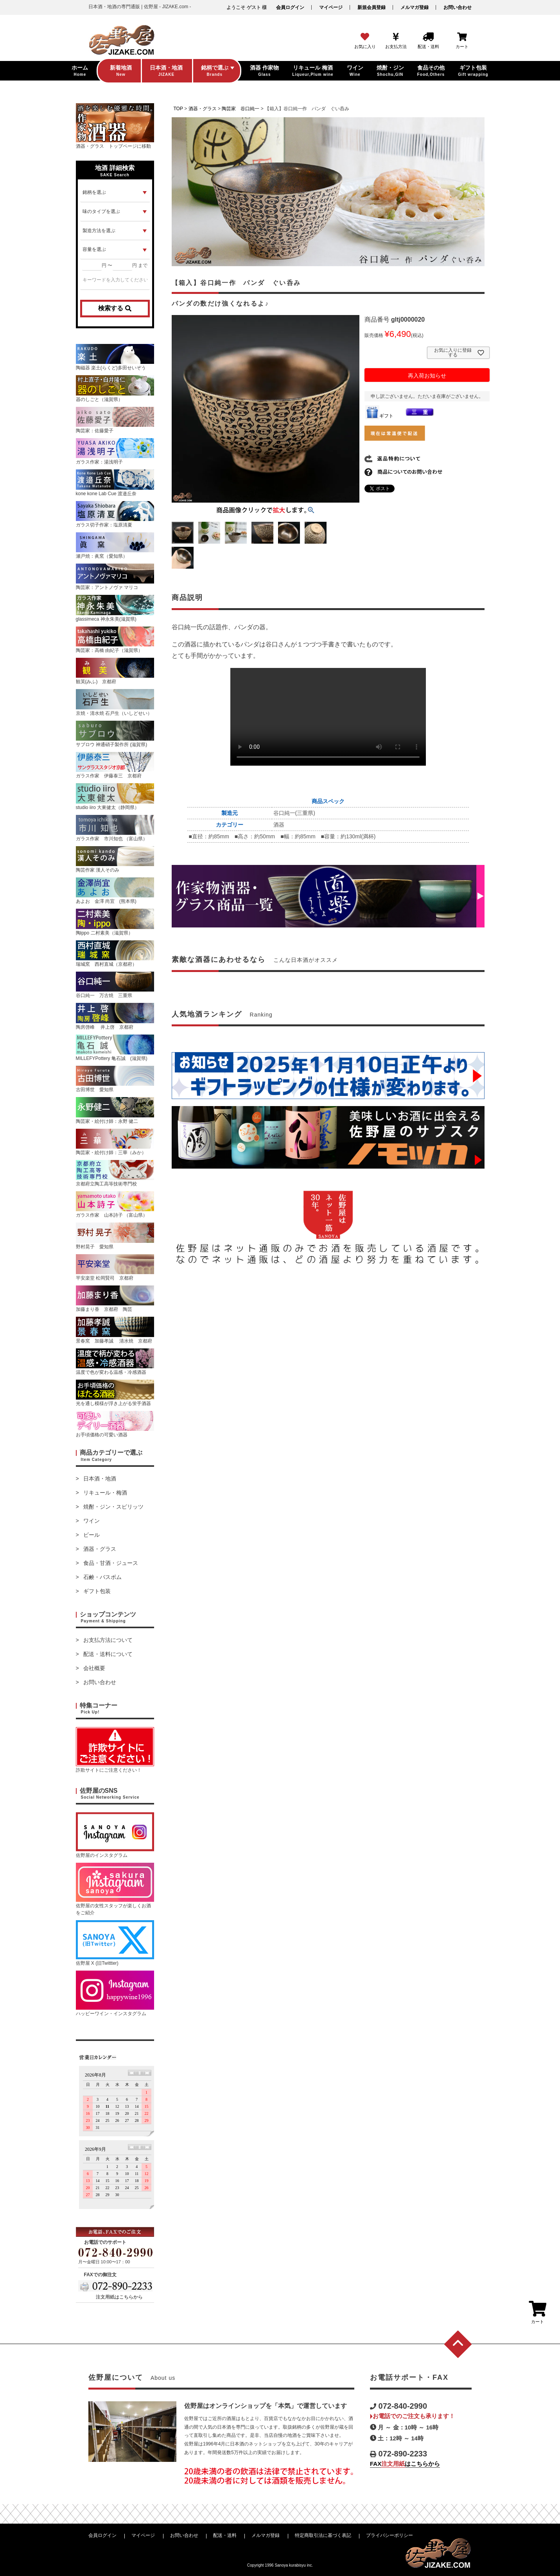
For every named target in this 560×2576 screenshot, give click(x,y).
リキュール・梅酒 (105, 1492)
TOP (178, 108)
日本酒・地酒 (99, 1478)
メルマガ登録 (414, 7)
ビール (91, 1535)
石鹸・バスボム (102, 1577)
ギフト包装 (97, 1591)
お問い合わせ (457, 7)
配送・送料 (225, 2535)
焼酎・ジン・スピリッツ (113, 1507)
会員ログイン (290, 7)
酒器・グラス (99, 1549)
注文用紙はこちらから (119, 2297)
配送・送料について (108, 1654)
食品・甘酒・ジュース (110, 1563)
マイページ (331, 7)
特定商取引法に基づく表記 (323, 2535)
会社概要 (94, 1668)
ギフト (379, 416)
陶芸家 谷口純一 (240, 108)
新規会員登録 (371, 7)
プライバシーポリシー (389, 2535)
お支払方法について (108, 1640)
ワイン (91, 1521)
